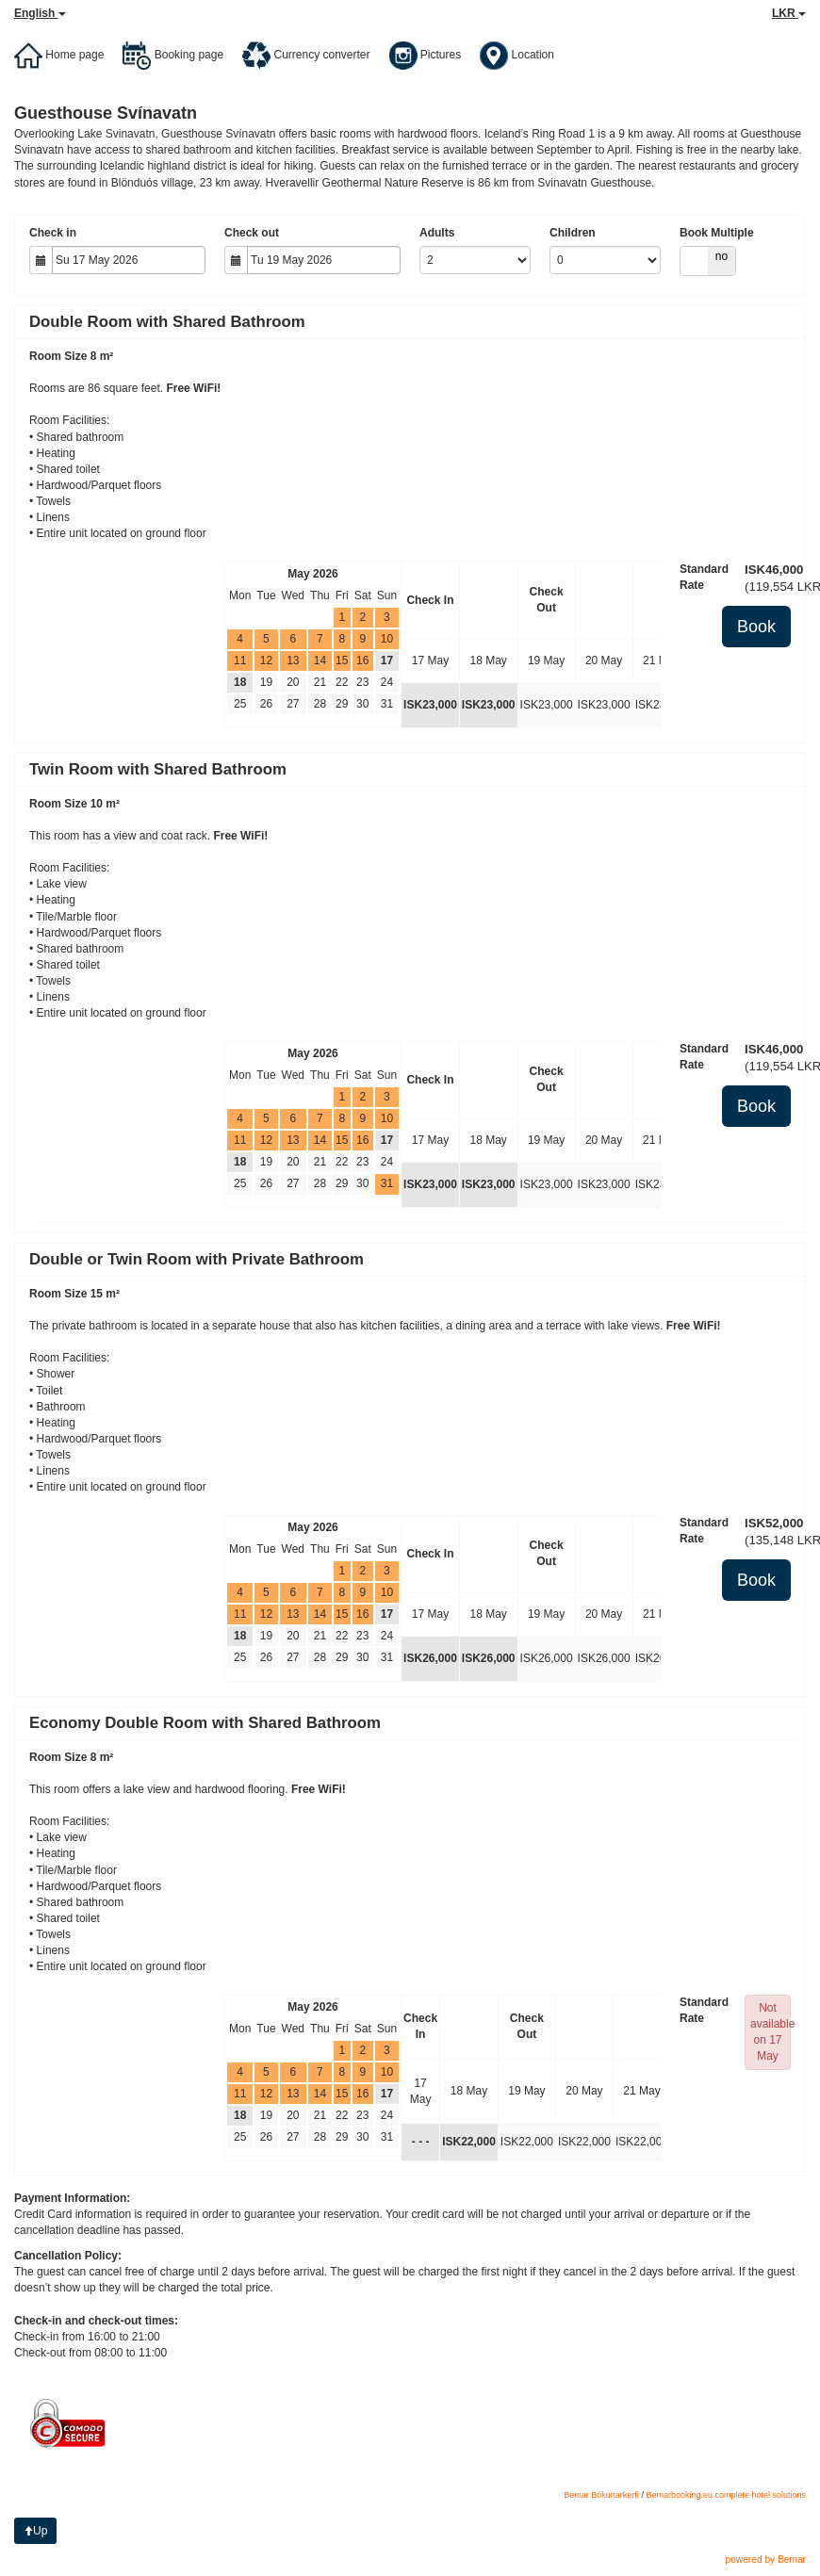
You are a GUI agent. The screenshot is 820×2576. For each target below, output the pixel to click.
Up (35, 2530)
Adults (436, 232)
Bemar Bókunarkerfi (601, 2495)
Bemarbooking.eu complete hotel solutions (726, 2495)
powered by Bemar (765, 2559)
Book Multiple (717, 232)
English (40, 13)
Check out (251, 232)
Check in (52, 232)
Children (572, 232)
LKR (789, 13)
